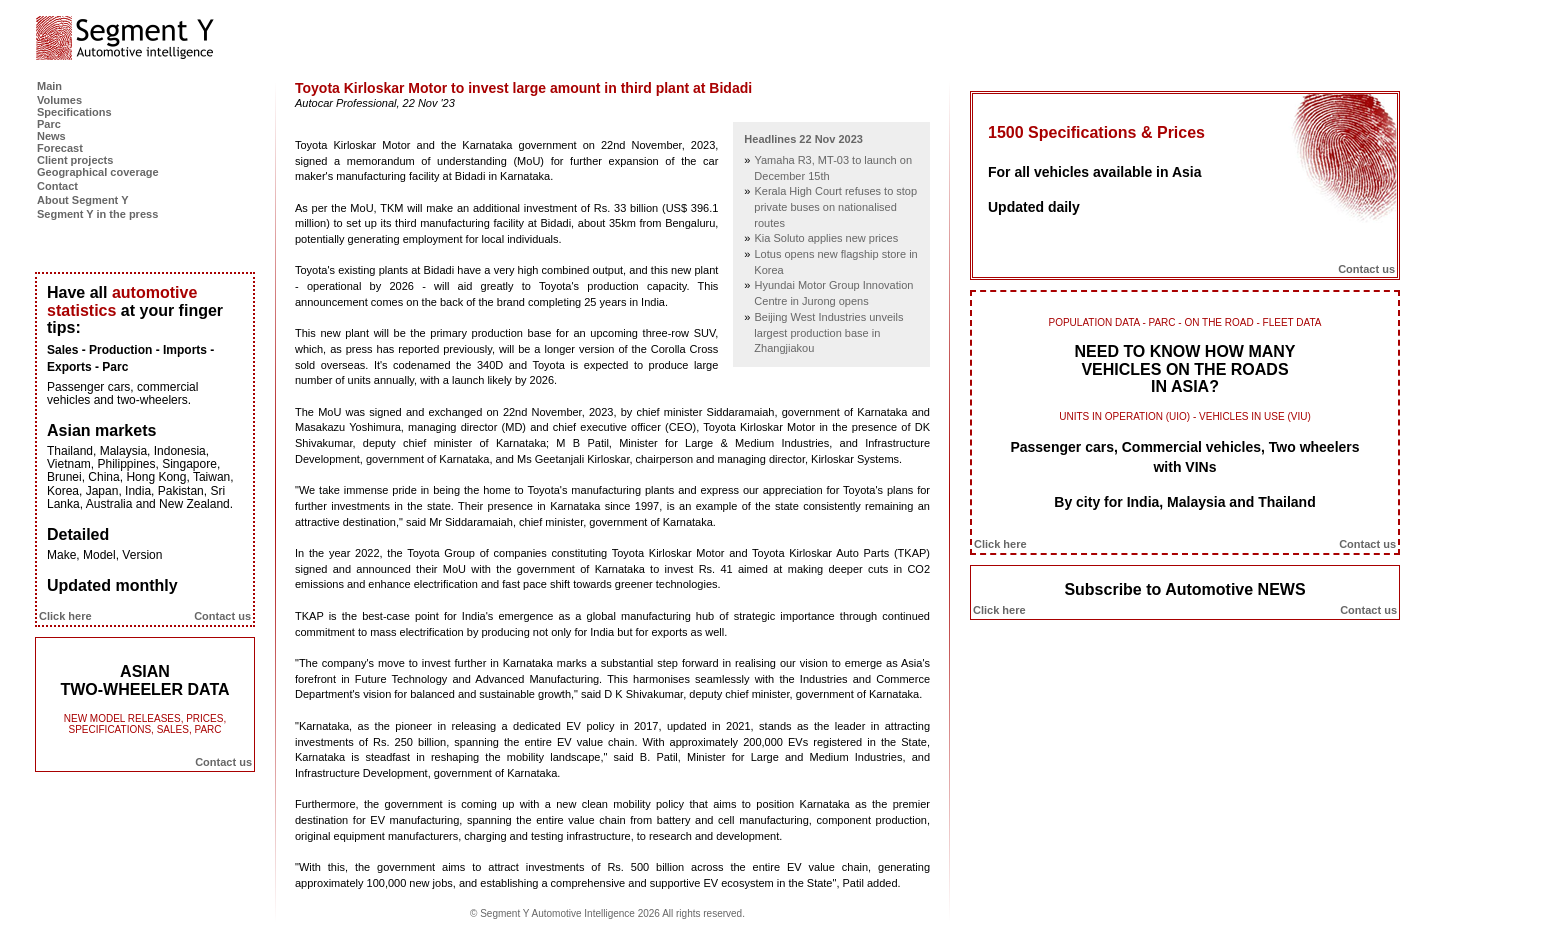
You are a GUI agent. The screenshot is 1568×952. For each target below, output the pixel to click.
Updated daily (1034, 207)
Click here (65, 616)
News (51, 136)
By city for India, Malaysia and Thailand (1184, 502)
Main (49, 86)
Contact (57, 186)
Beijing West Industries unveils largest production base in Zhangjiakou (828, 332)
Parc (49, 124)
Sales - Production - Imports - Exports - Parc (130, 358)
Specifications (74, 112)
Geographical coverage (98, 172)
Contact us (222, 616)
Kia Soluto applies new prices (826, 238)
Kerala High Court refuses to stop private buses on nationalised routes (835, 206)
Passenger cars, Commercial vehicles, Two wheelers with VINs (1184, 457)
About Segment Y (82, 200)
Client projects (75, 160)
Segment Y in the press (97, 214)
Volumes (59, 100)
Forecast (60, 148)
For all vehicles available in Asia (1094, 172)
